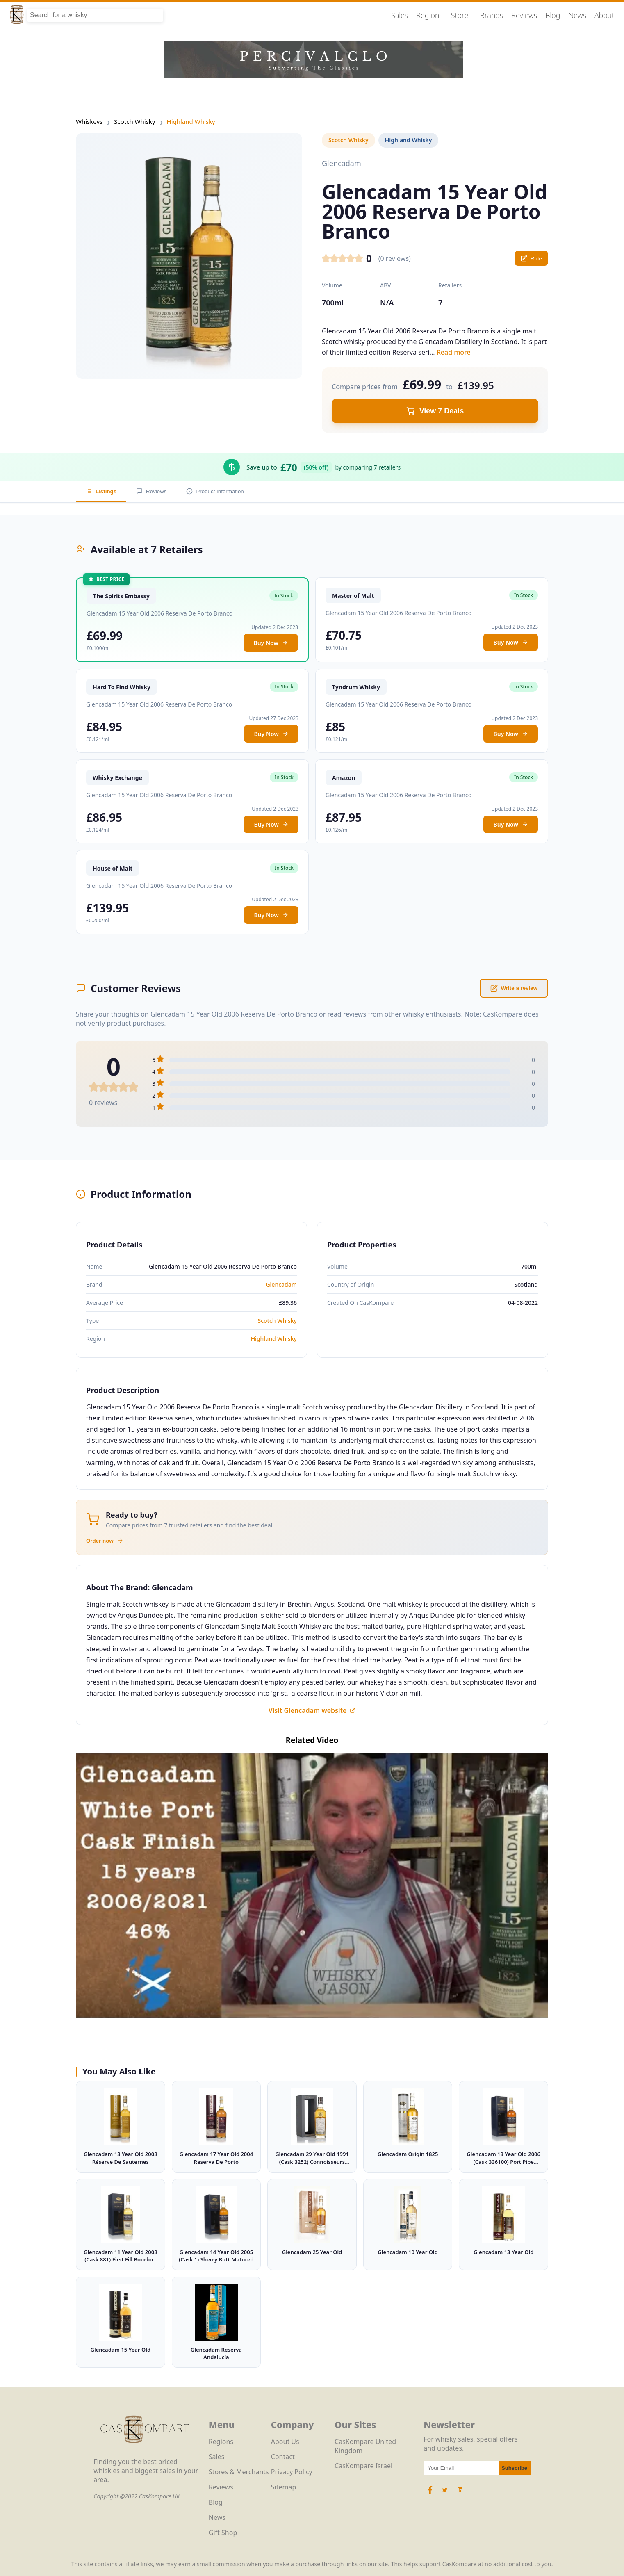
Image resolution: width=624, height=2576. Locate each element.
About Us (285, 2441)
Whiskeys (89, 121)
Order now (104, 1540)
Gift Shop (223, 2532)
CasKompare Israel (363, 2465)
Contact (283, 2456)
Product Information (215, 491)
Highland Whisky (191, 121)
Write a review (513, 988)
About (604, 15)
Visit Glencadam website (312, 1710)
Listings (101, 491)
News (577, 15)
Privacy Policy (291, 2471)
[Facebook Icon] (431, 2493)
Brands (491, 15)
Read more (454, 352)
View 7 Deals (435, 411)
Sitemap (283, 2487)
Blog (552, 15)
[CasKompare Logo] (144, 2452)
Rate (531, 258)
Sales (399, 15)
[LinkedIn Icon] (460, 2493)
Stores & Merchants (239, 2471)
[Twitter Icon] (444, 2493)
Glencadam (281, 1284)
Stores (461, 15)
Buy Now (270, 643)
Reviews (524, 15)
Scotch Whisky (134, 121)
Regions (430, 15)
